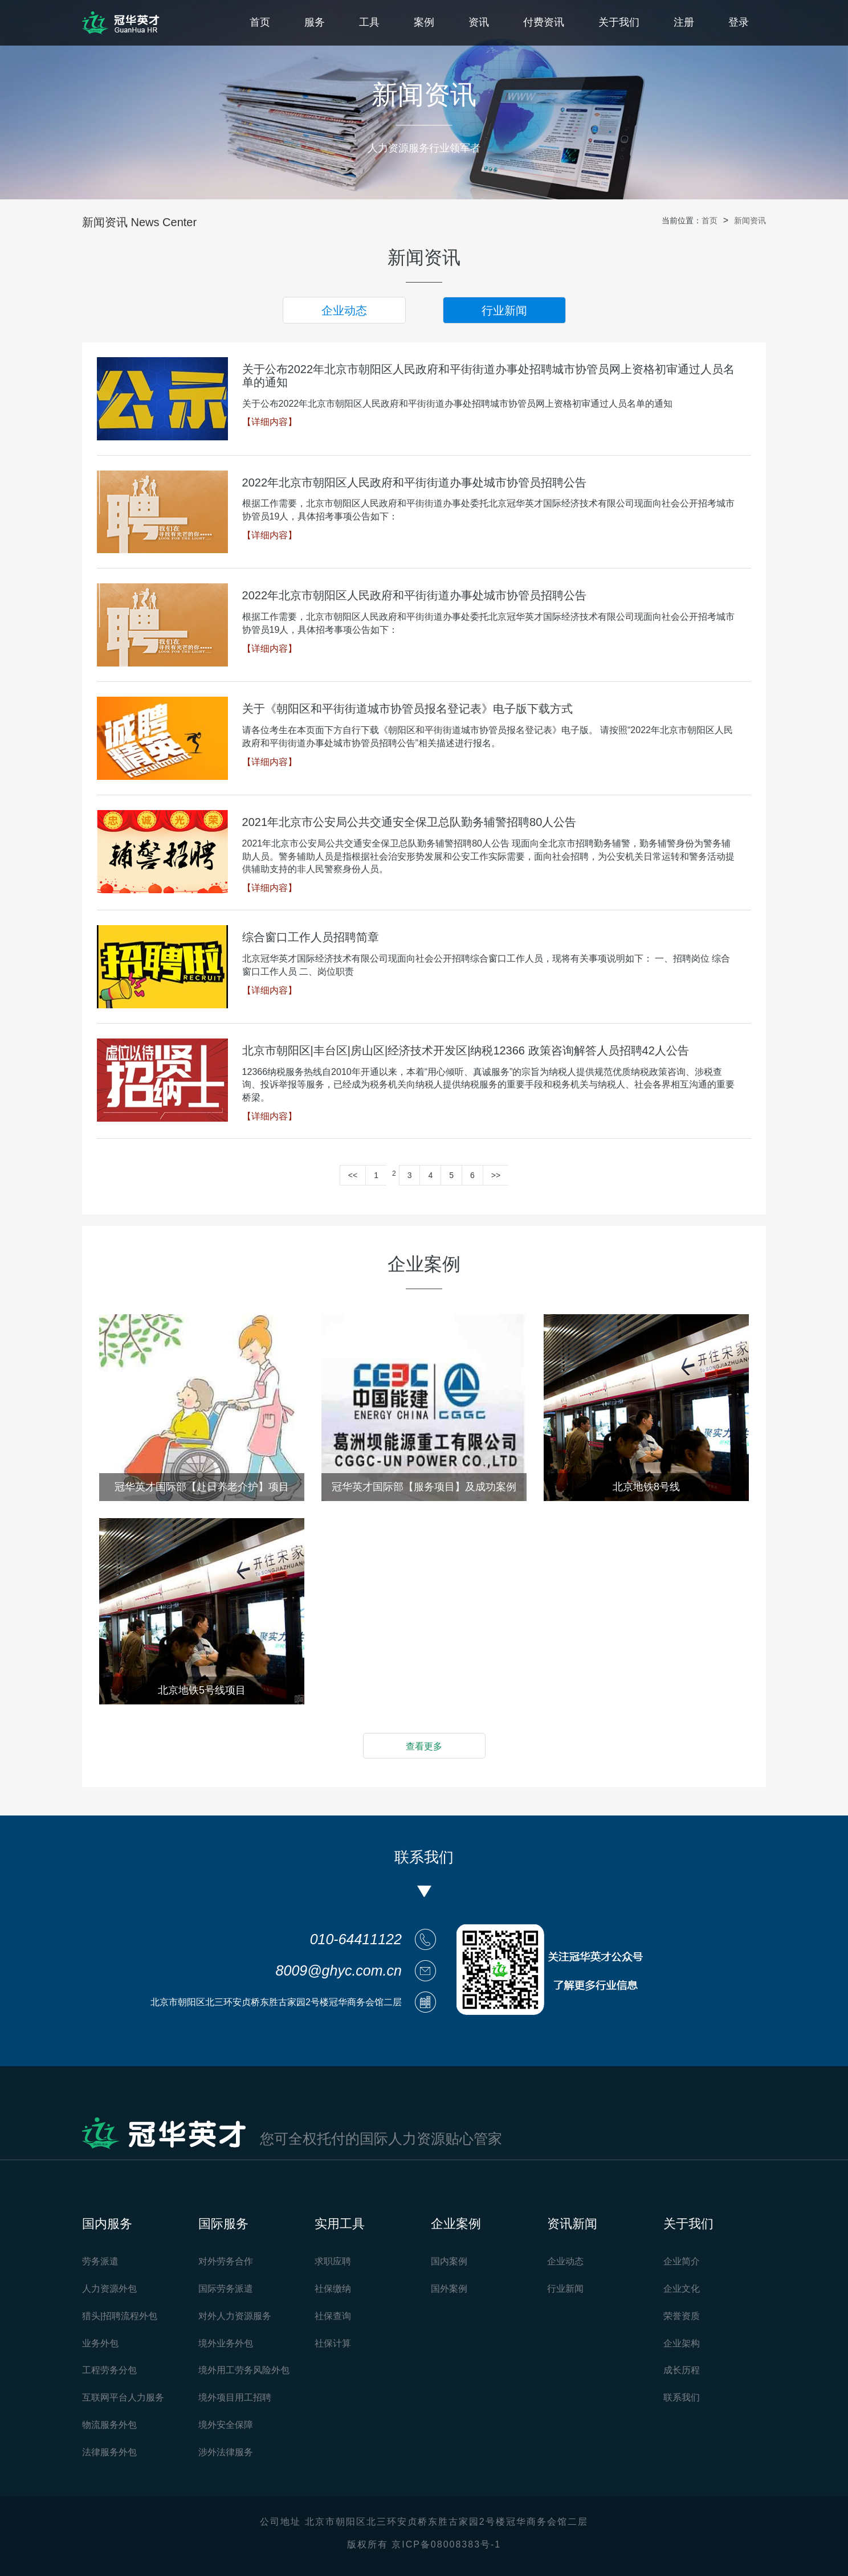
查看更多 (424, 1746)
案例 (424, 22)
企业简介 (681, 2261)
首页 (260, 22)
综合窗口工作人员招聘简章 (310, 937)
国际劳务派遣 (225, 2288)
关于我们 (618, 22)
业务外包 (100, 2343)
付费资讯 (543, 22)
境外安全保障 (225, 2425)
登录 (738, 22)
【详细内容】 (269, 422)
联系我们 (681, 2397)
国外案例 (449, 2288)
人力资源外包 (109, 2288)
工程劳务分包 (109, 2370)
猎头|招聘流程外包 (119, 2316)
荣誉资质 (681, 2316)
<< (352, 1175)
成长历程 (681, 2370)
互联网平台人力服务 (123, 2397)
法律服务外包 (109, 2452)
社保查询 (333, 2316)
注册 (684, 22)
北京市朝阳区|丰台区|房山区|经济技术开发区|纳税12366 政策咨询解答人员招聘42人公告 (465, 1050)
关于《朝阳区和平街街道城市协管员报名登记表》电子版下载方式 (407, 708)
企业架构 (681, 2343)
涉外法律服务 (225, 2452)
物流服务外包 (109, 2425)
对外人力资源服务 (234, 2316)
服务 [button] (314, 22)
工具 (369, 22)
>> (495, 1175)
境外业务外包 (225, 2343)
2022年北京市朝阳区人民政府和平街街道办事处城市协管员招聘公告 (414, 482)
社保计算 (333, 2343)
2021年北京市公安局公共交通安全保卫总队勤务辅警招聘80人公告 (409, 822)
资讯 (478, 22)
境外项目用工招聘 (234, 2397)
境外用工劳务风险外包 (244, 2370)
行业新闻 (504, 310)
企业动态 (344, 310)
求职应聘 (333, 2261)
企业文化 (681, 2288)
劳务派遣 (100, 2261)
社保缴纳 (333, 2288)
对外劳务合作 (225, 2261)
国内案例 (449, 2261)
